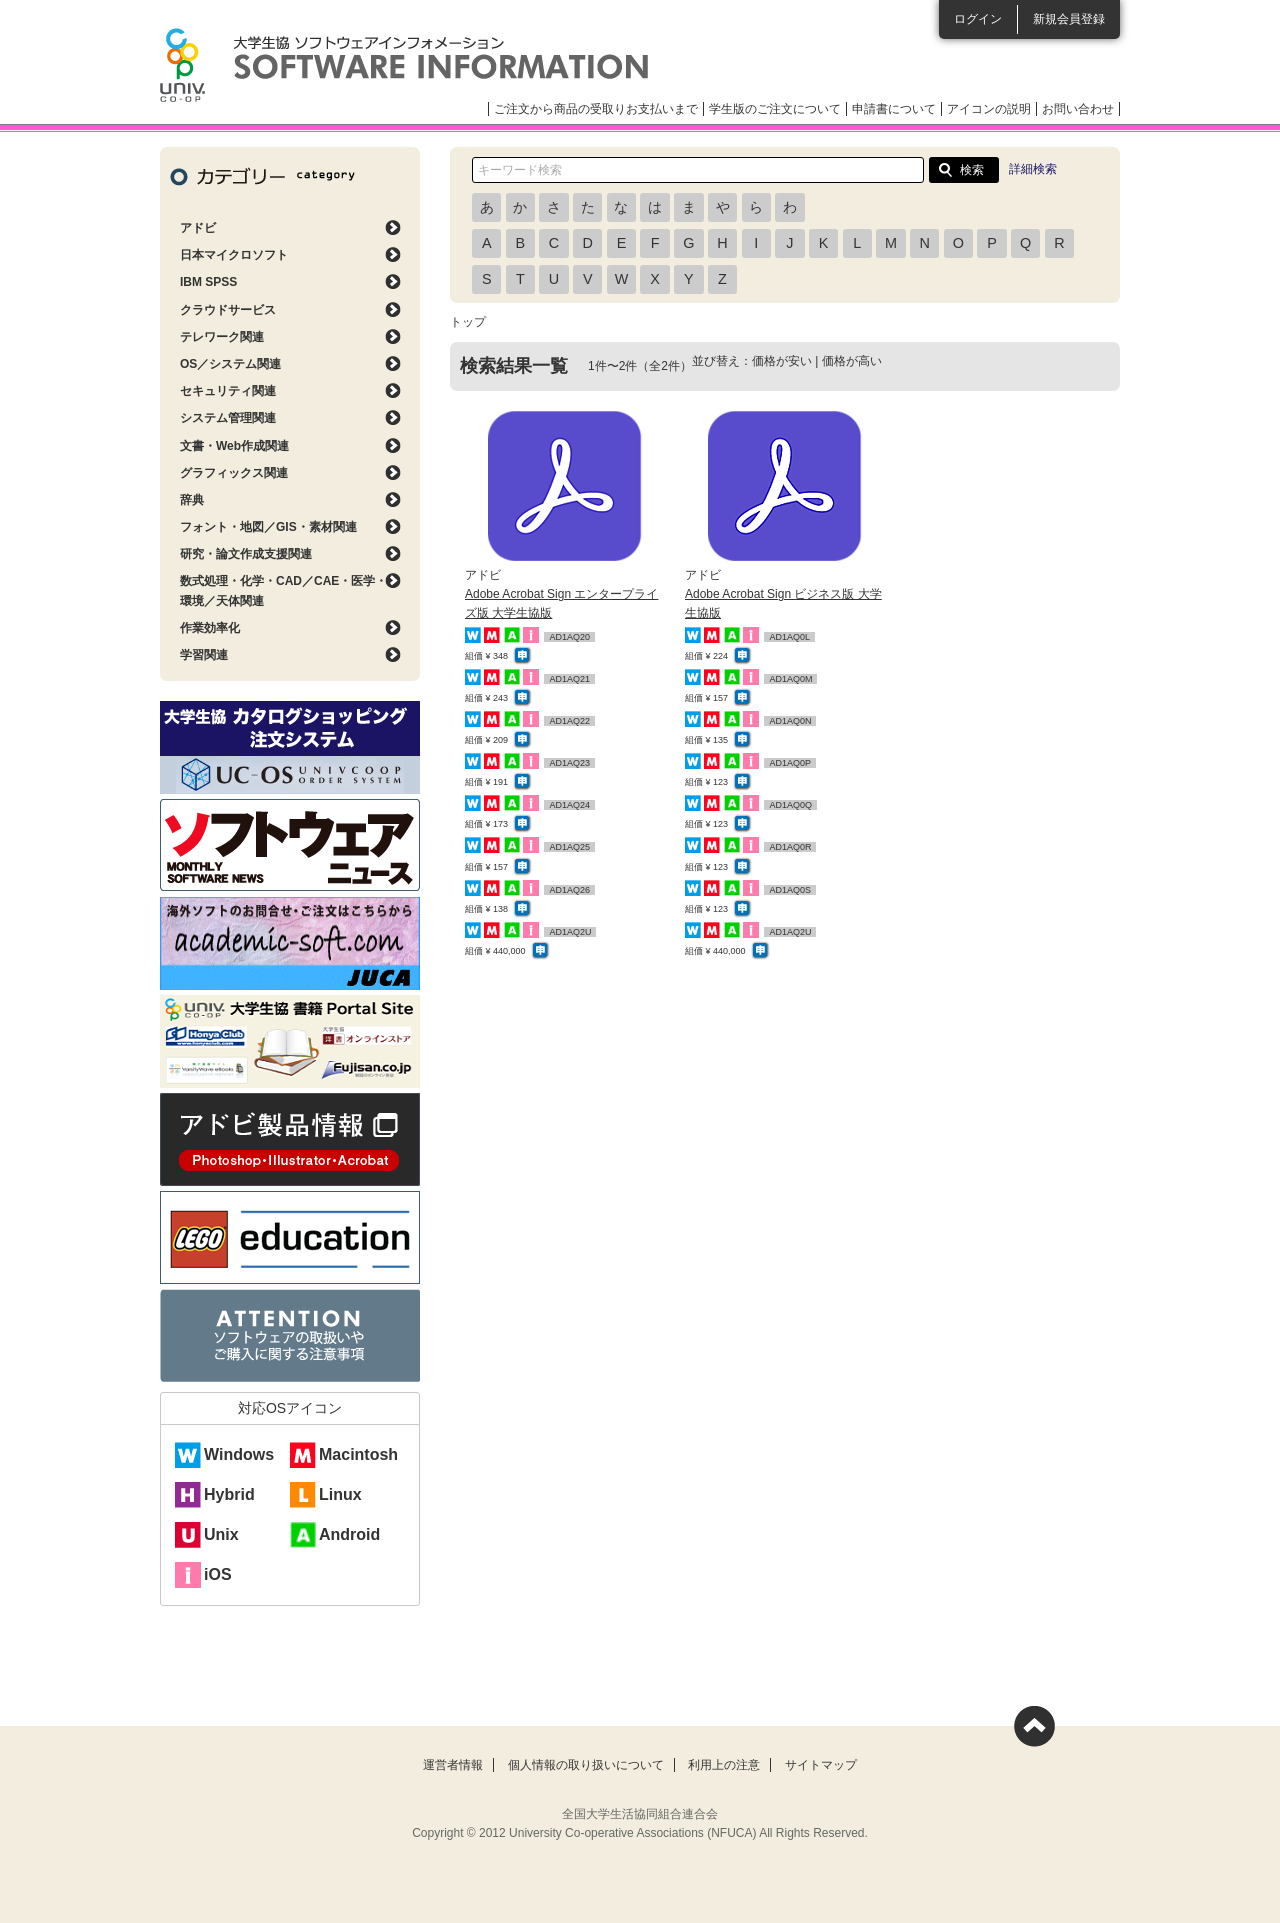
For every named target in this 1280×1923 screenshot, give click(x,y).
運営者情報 (453, 1765)
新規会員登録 (1069, 19)
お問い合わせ (1078, 109)
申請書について (894, 109)
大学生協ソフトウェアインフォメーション (404, 65)
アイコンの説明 (989, 109)
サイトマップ (821, 1765)
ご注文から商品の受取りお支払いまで (596, 109)
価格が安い (782, 361)
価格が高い (852, 361)
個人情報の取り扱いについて (586, 1765)
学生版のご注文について (775, 109)
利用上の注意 (724, 1765)
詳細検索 (1033, 169)
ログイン (978, 19)
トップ (468, 322)
